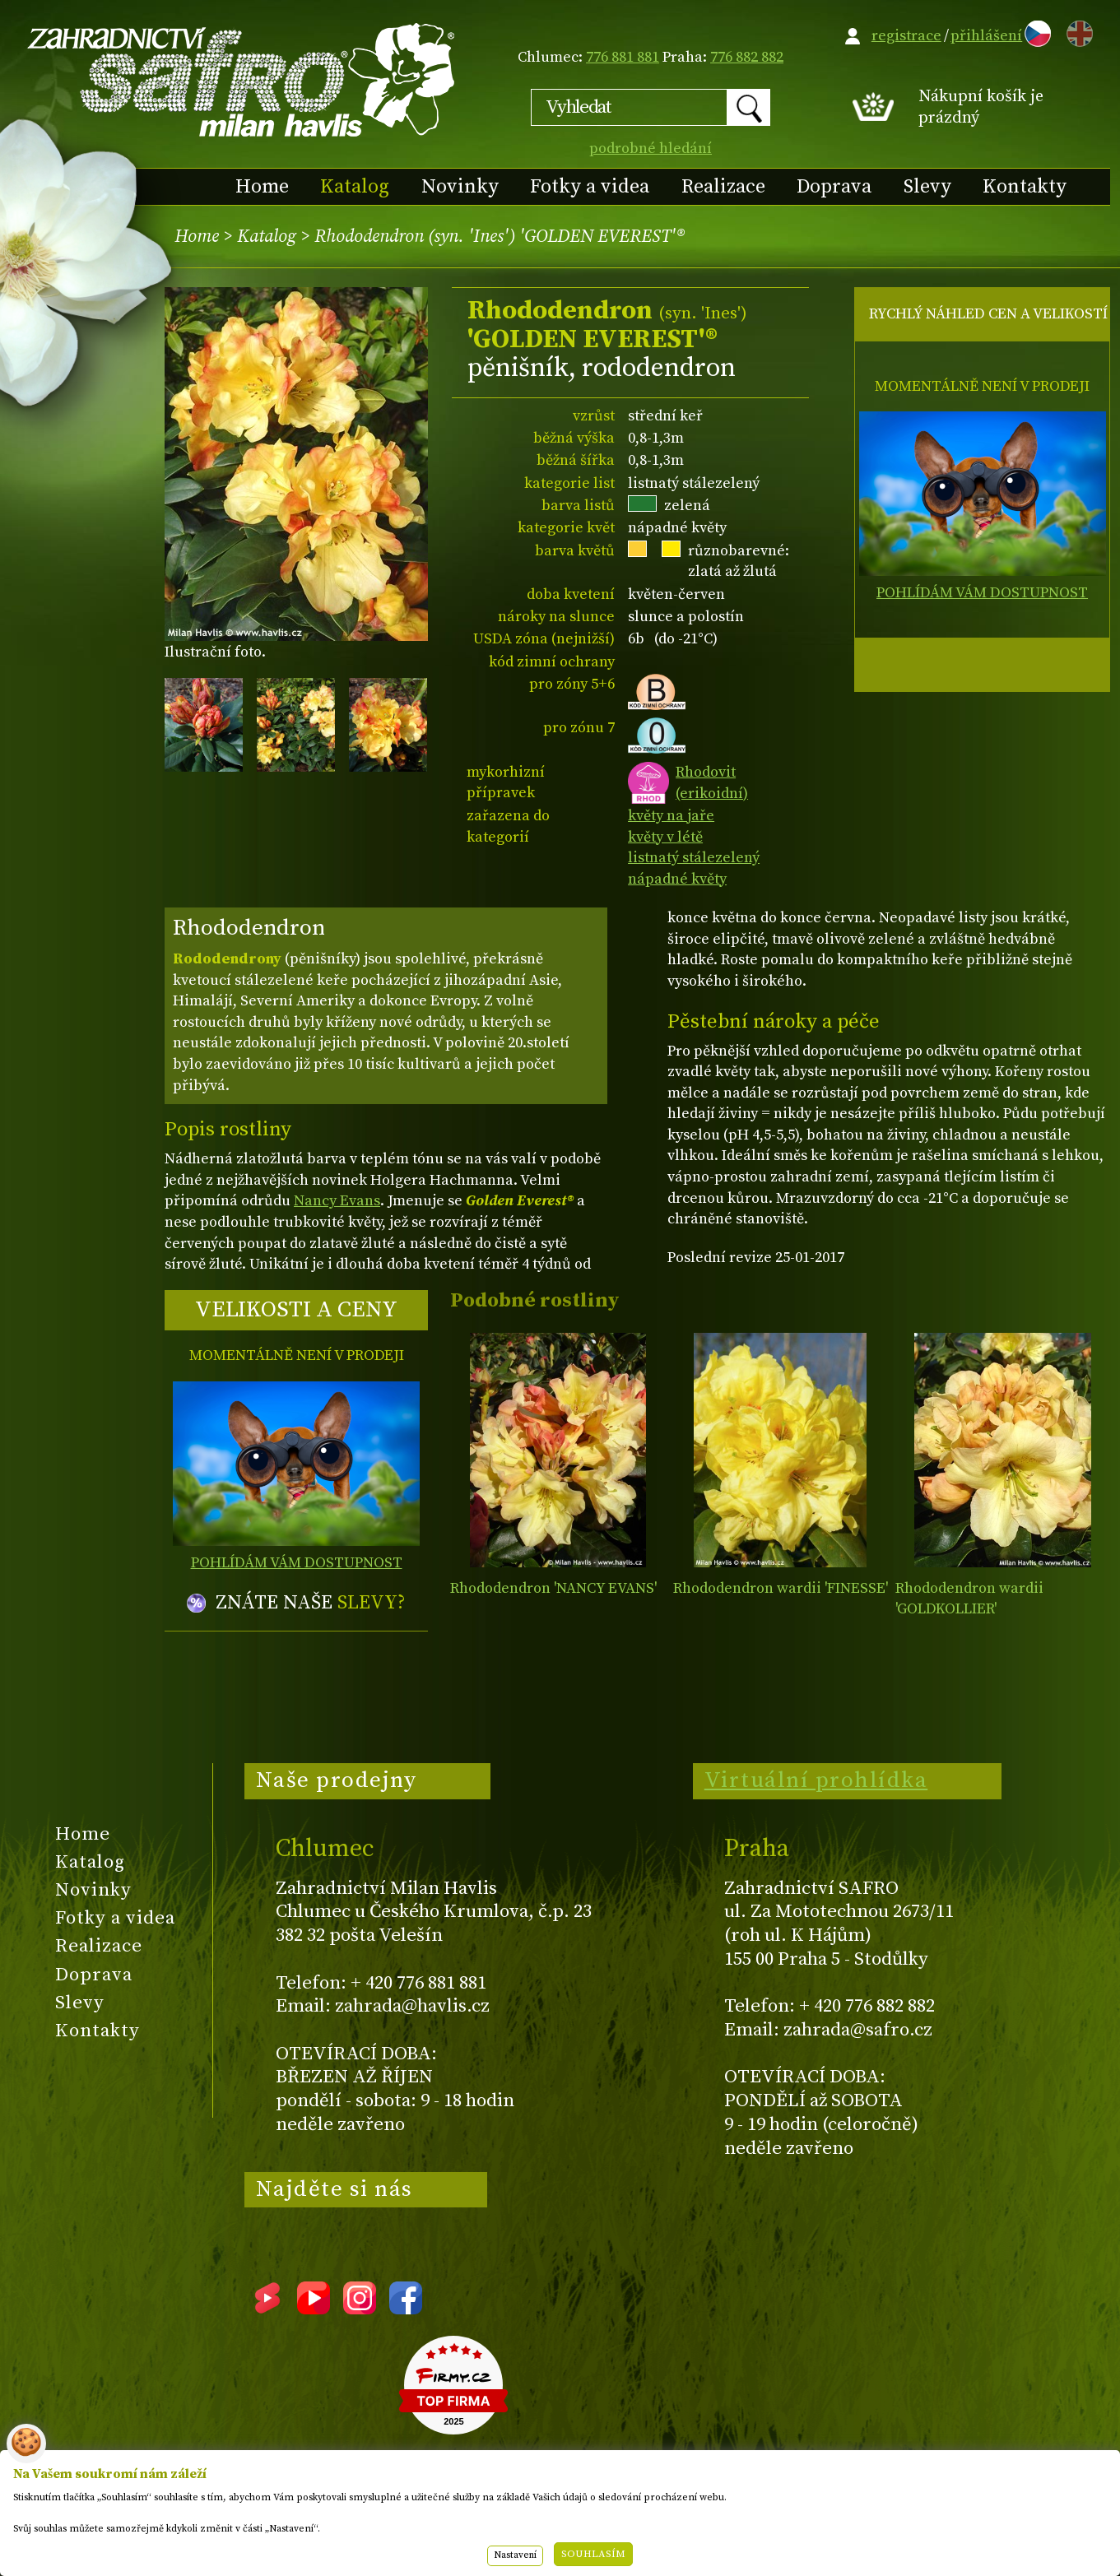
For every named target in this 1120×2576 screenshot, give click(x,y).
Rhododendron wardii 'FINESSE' (780, 1588)
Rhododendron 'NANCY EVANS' (553, 1588)
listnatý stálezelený (694, 857)
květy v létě (665, 837)
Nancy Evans (337, 1200)
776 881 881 (622, 57)
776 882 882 (746, 57)
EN (1076, 30)
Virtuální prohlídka (816, 1780)
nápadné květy (677, 879)
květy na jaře (671, 815)
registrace (906, 35)
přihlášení (986, 35)
